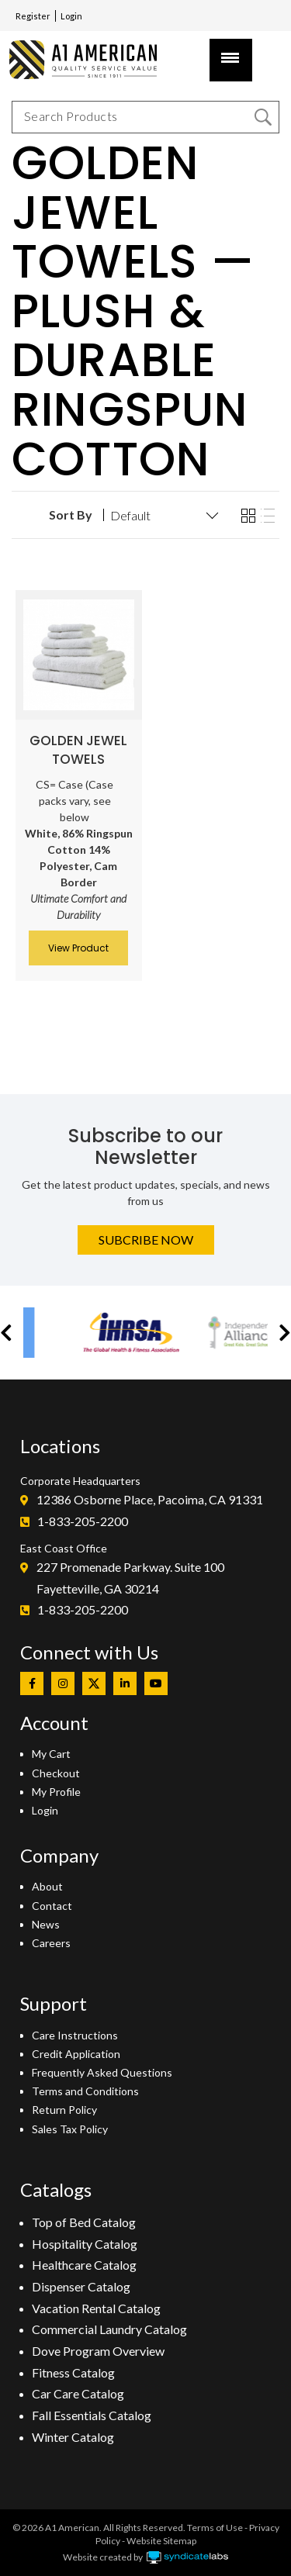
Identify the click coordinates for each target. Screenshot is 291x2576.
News (46, 1924)
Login (71, 16)
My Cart (51, 1753)
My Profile (56, 1791)
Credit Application (76, 2053)
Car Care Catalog (78, 2393)
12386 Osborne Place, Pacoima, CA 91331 (149, 1499)
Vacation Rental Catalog (96, 2308)
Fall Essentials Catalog (91, 2415)
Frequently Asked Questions (102, 2072)
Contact (52, 1905)
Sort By (70, 515)
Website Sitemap (161, 2541)
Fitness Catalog (73, 2372)
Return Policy (64, 2109)
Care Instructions (75, 2035)
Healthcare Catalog (84, 2264)
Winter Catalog (73, 2436)
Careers (51, 1942)
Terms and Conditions (85, 2091)
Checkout (56, 1773)
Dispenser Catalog (81, 2286)
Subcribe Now (146, 1239)
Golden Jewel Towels (78, 749)
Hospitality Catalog (84, 2243)
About (47, 1886)
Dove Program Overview (98, 2350)
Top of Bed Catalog (84, 2222)
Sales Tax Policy (70, 2129)
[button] (6, 1332)
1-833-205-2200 (82, 1521)
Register (33, 16)
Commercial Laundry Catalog (109, 2329)
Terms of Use (215, 2527)
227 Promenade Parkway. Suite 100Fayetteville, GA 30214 (130, 1577)
